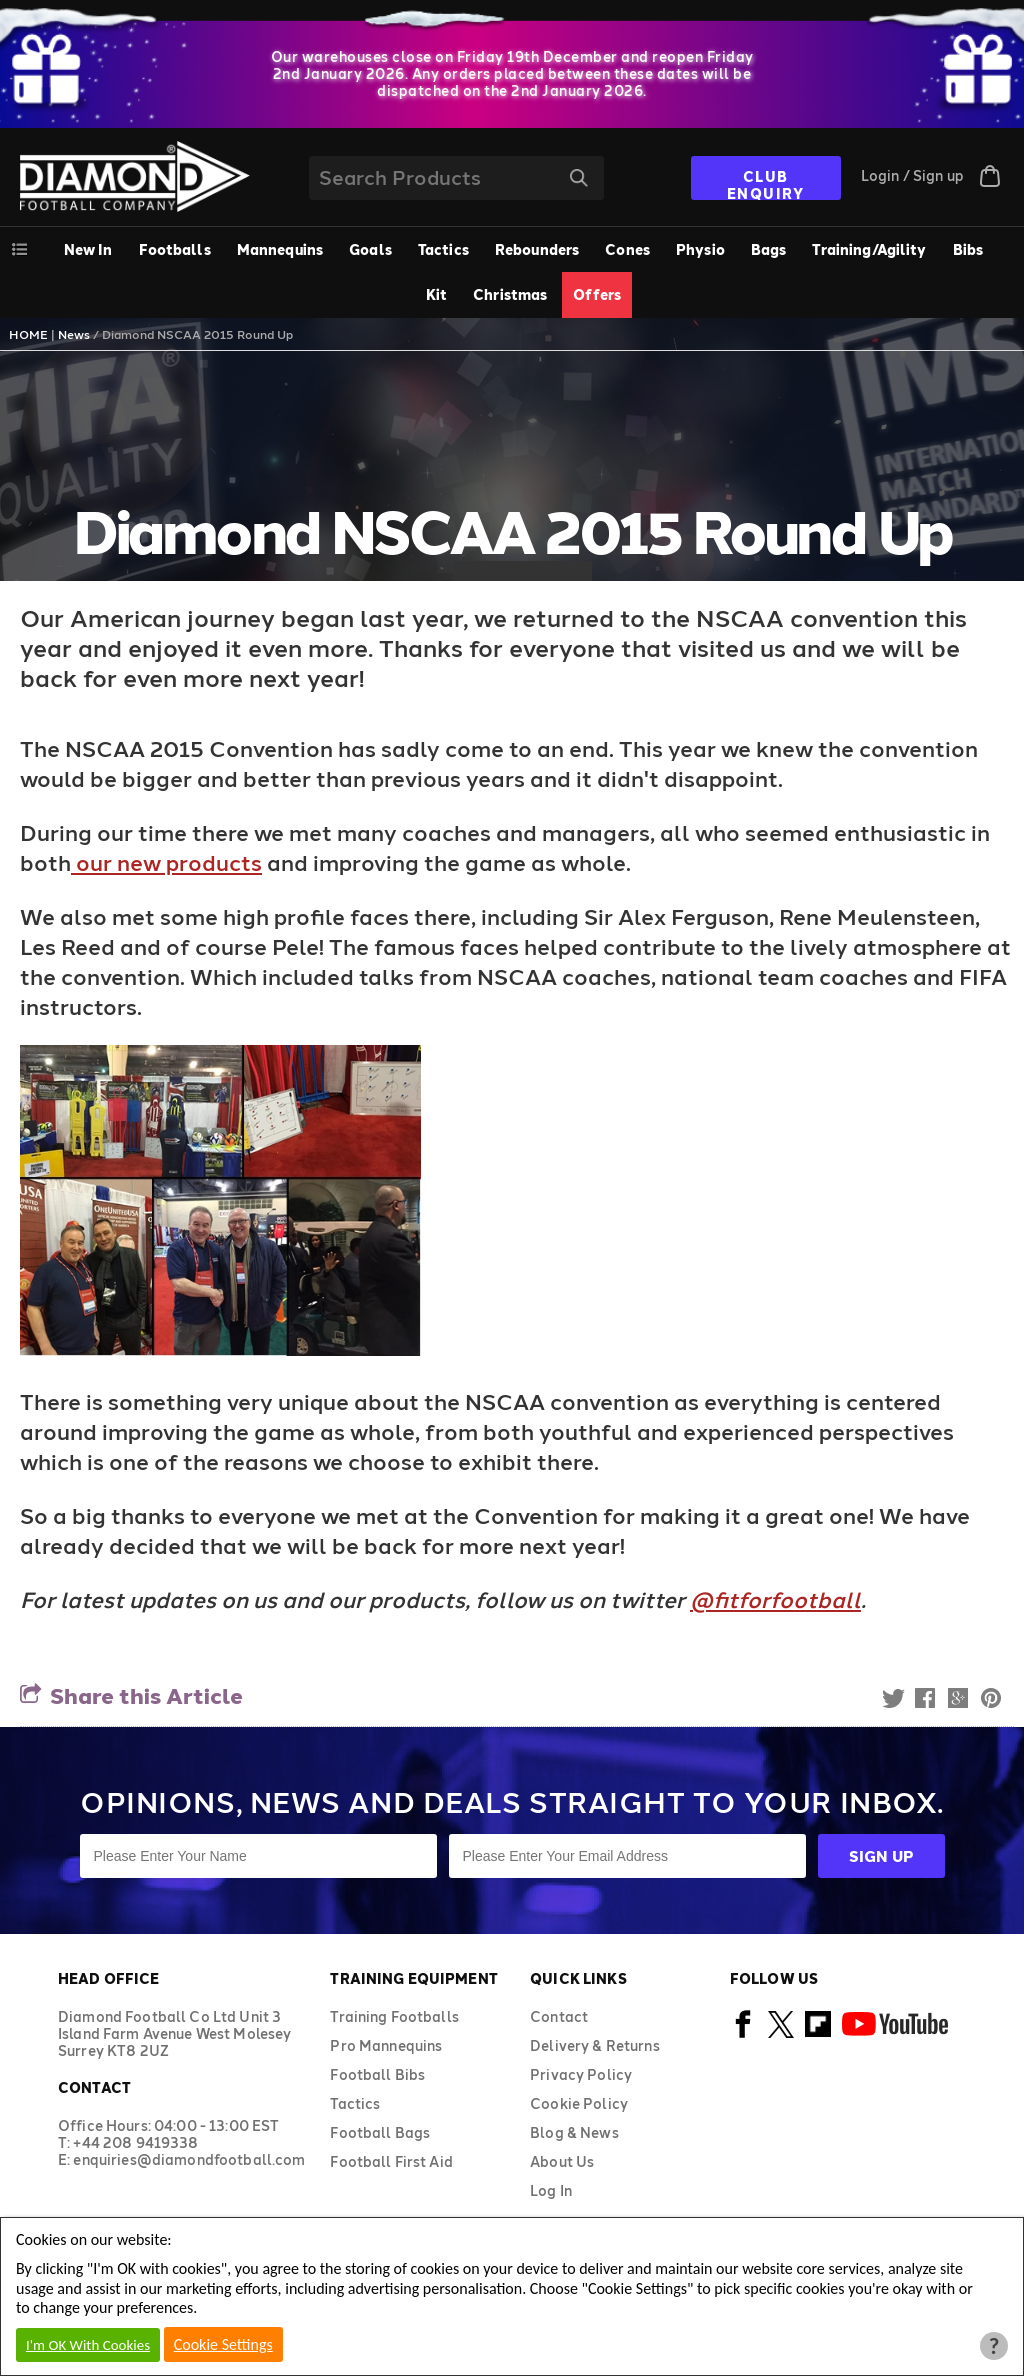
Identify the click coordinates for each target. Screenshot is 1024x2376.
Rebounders (537, 249)
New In (88, 249)
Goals (370, 249)
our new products (166, 862)
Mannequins (280, 249)
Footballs (175, 249)
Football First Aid (391, 2161)
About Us (562, 2161)
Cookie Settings (223, 2344)
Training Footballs (394, 2016)
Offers (597, 294)
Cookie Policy (579, 2103)
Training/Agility (869, 249)
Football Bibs (377, 2074)
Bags (769, 249)
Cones (627, 249)
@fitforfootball (775, 1599)
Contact (559, 2016)
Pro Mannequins (386, 2045)
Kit (436, 294)
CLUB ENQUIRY (766, 184)
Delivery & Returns (595, 2045)
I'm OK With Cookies (88, 2345)
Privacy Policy (581, 2074)
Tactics (443, 249)
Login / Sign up (912, 175)
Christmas (510, 294)
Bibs (968, 249)
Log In (551, 2190)
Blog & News (574, 2132)
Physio (700, 249)
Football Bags (380, 2132)
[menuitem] (175, 249)
